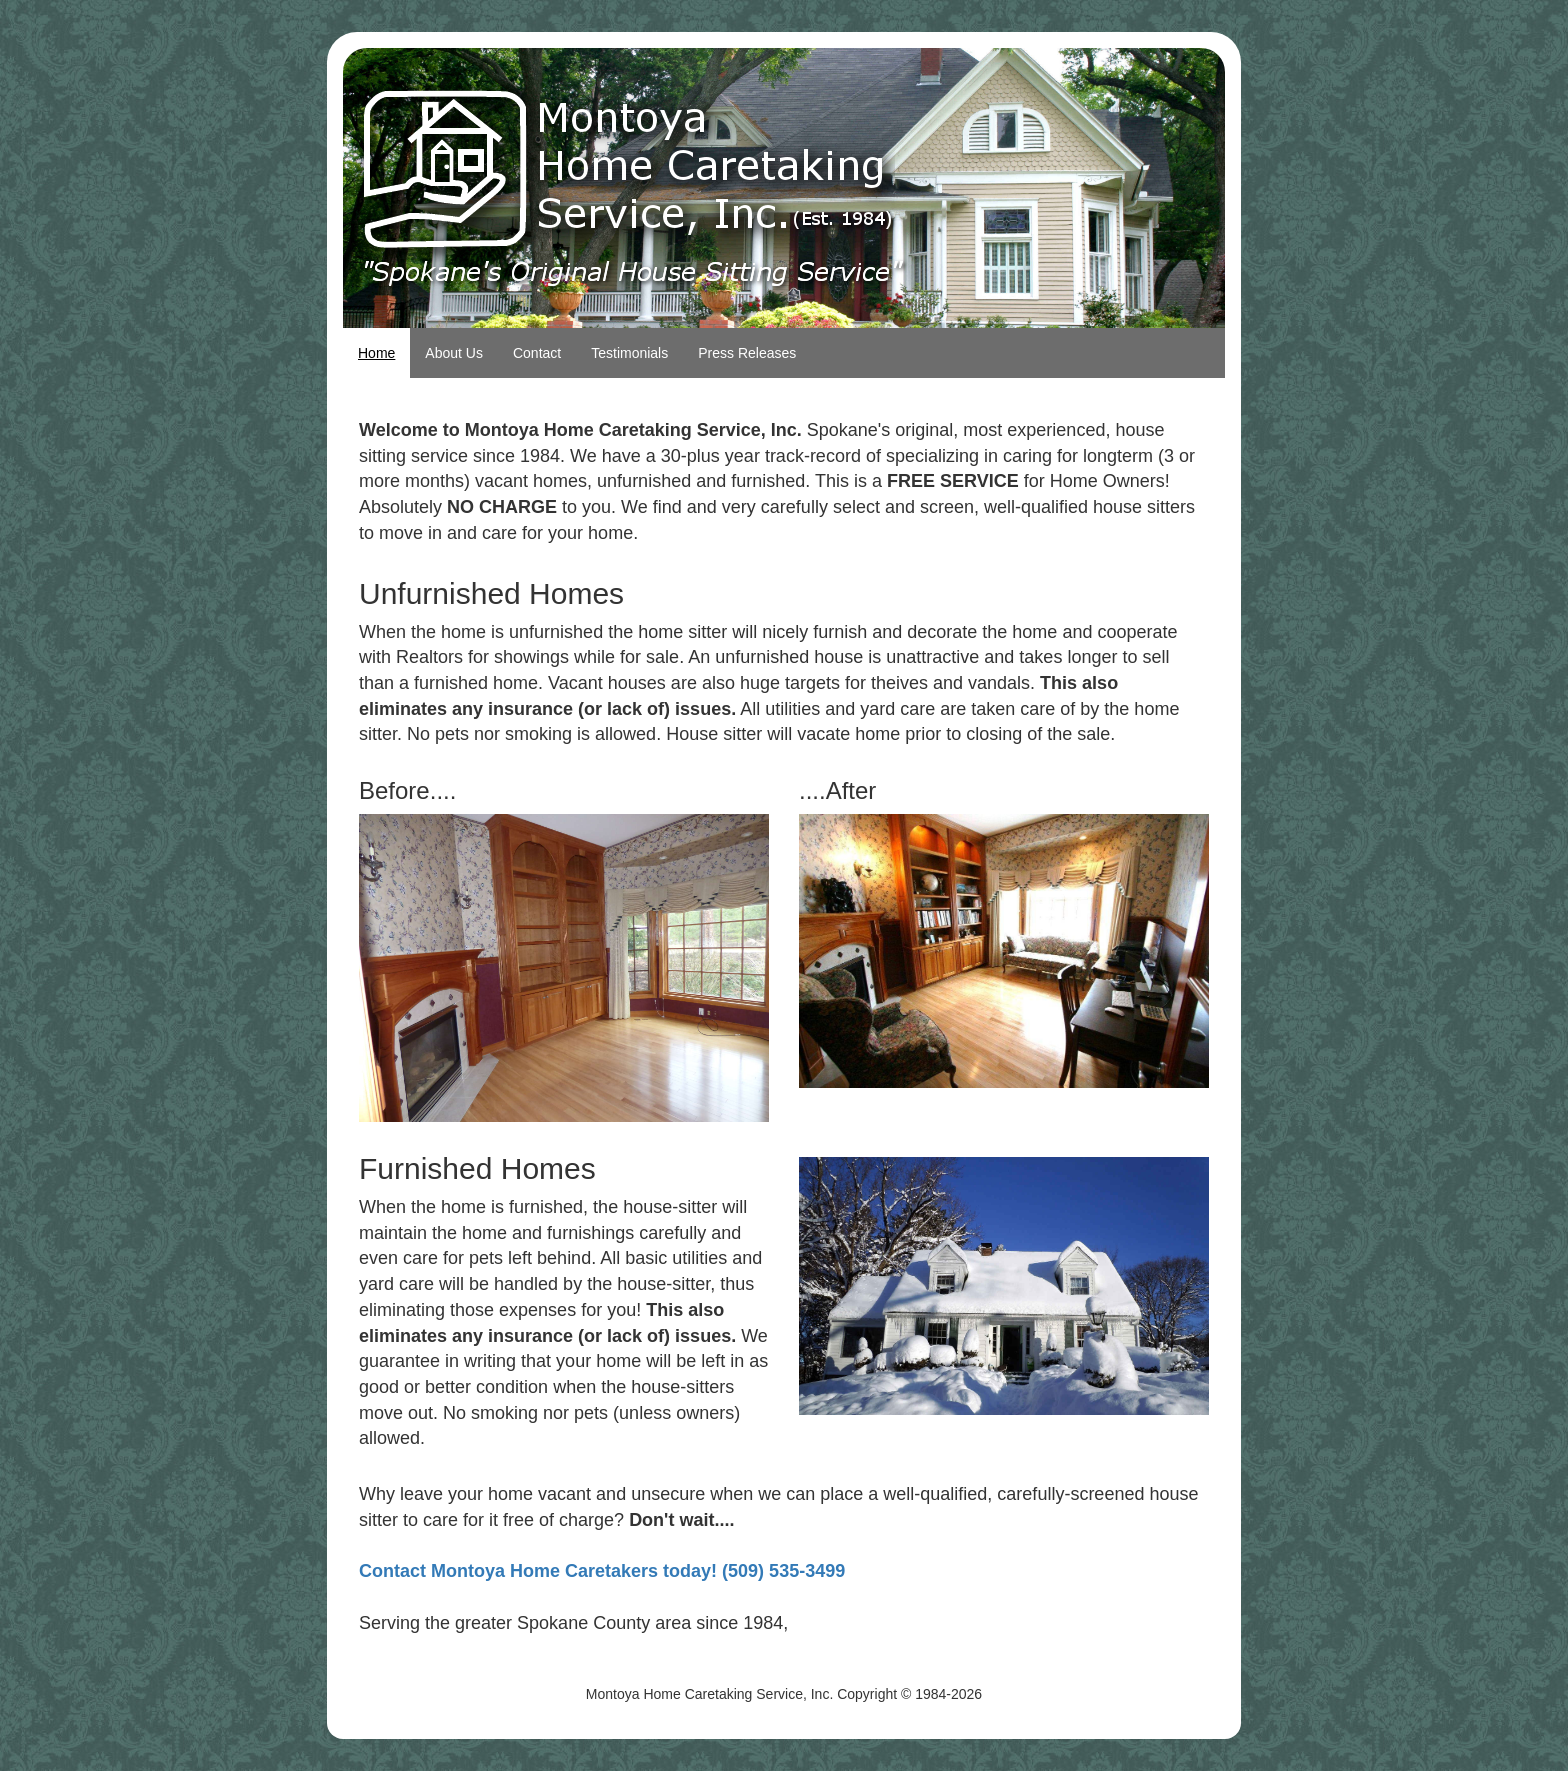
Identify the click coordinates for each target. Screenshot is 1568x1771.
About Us (454, 353)
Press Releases (747, 353)
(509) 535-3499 (783, 1571)
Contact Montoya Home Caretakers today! (538, 1571)
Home (376, 353)
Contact (537, 353)
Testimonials (629, 353)
